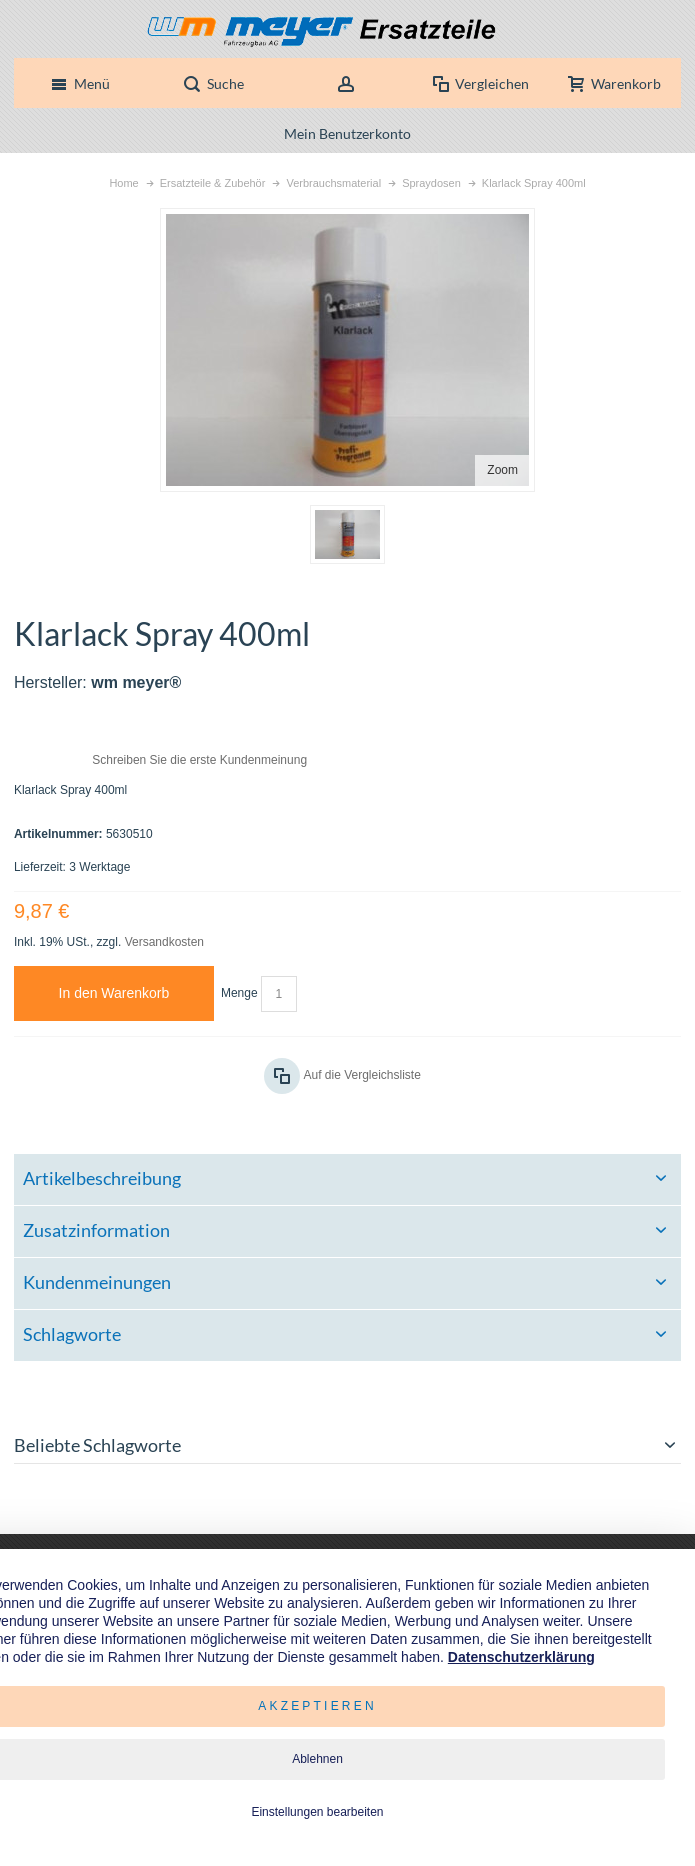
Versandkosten (164, 942)
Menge (239, 993)
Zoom (502, 470)
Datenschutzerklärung (521, 1657)
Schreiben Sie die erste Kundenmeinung (199, 760)
